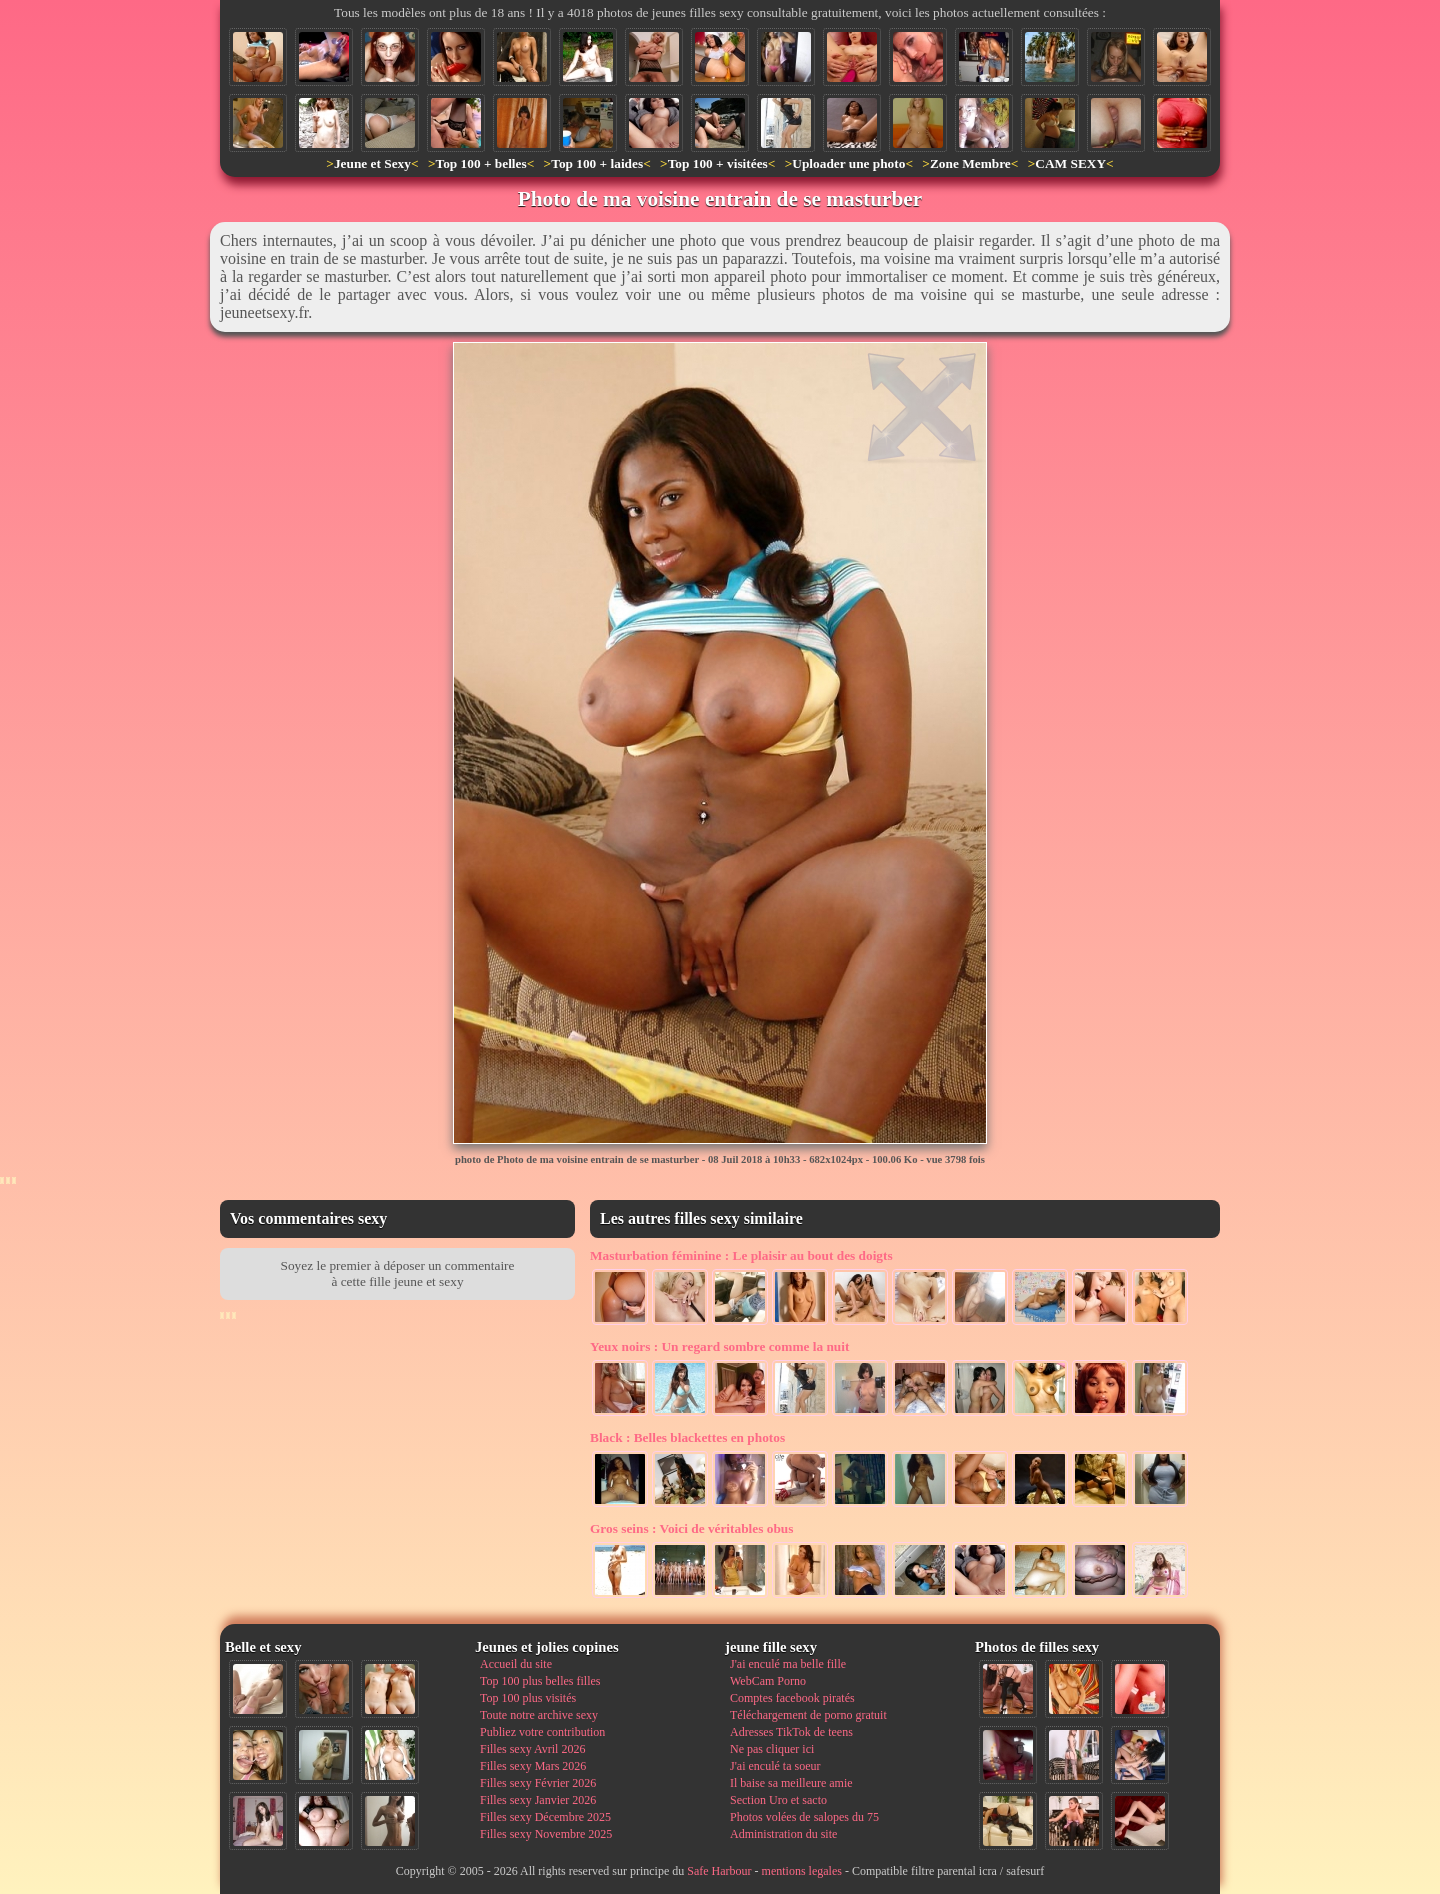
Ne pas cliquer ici (772, 1749)
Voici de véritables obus (691, 1528)
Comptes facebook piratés (792, 1698)
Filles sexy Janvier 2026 (538, 1800)
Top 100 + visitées (718, 163)
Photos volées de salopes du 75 (804, 1817)
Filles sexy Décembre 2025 (545, 1817)
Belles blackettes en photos (687, 1437)
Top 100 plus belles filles (540, 1681)
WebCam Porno (768, 1681)
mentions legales (802, 1871)
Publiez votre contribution (542, 1732)
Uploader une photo (848, 163)
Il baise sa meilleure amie (791, 1783)
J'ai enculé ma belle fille (788, 1664)
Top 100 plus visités (528, 1698)
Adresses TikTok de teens (791, 1732)
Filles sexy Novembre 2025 (546, 1834)
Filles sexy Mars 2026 (533, 1766)
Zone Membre (970, 163)
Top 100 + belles (480, 163)
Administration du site (783, 1834)
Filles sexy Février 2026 (538, 1783)
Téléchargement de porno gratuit (808, 1715)
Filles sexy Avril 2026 (532, 1749)
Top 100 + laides (597, 163)
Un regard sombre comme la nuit (719, 1346)
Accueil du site (516, 1664)
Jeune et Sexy (372, 163)
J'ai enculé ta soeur (775, 1766)
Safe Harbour (719, 1871)
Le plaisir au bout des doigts (741, 1255)
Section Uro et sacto (778, 1800)
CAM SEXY (1070, 163)
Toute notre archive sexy (539, 1715)
